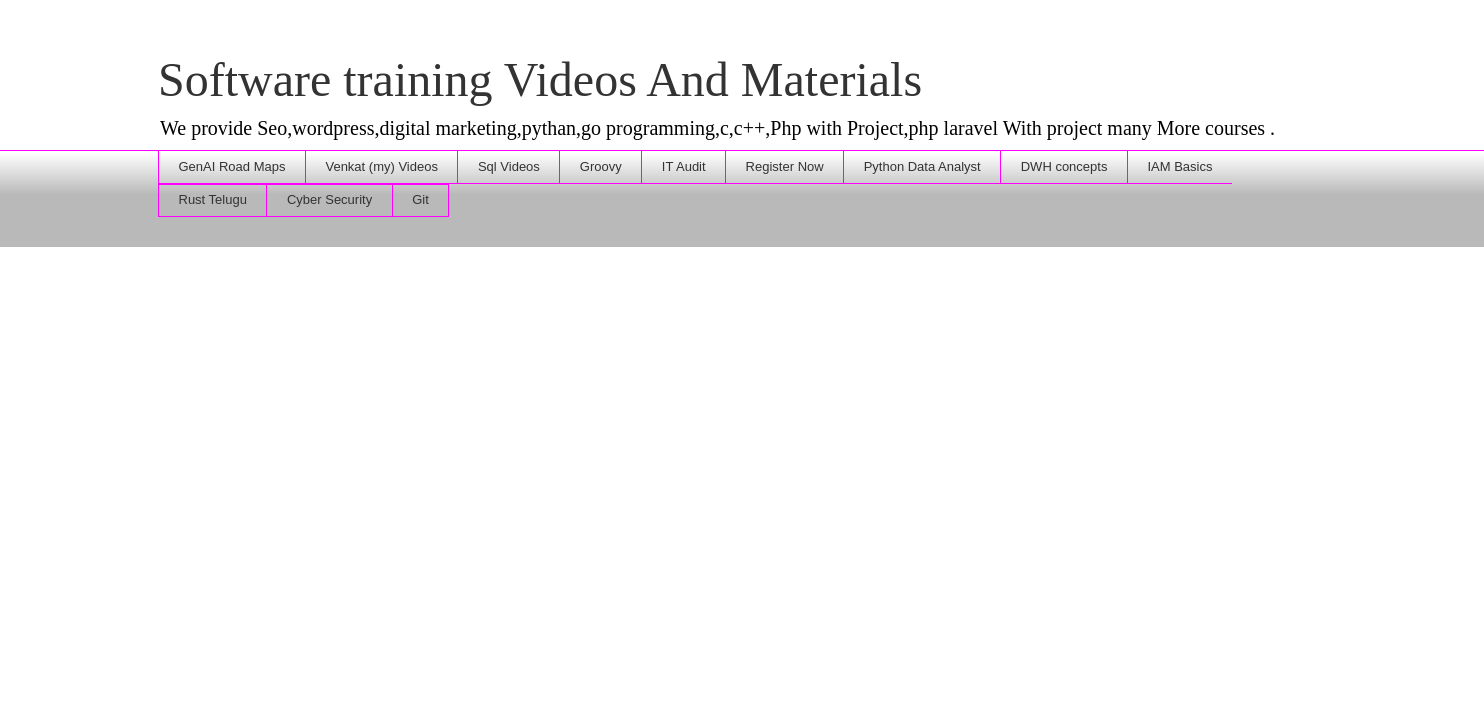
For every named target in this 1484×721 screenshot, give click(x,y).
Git (420, 199)
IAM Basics (1179, 166)
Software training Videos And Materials (540, 79)
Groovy (601, 166)
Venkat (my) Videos (381, 166)
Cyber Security (329, 199)
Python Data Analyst (922, 166)
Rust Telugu (213, 199)
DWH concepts (1064, 166)
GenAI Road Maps (232, 166)
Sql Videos (509, 166)
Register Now (785, 166)
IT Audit (684, 166)
